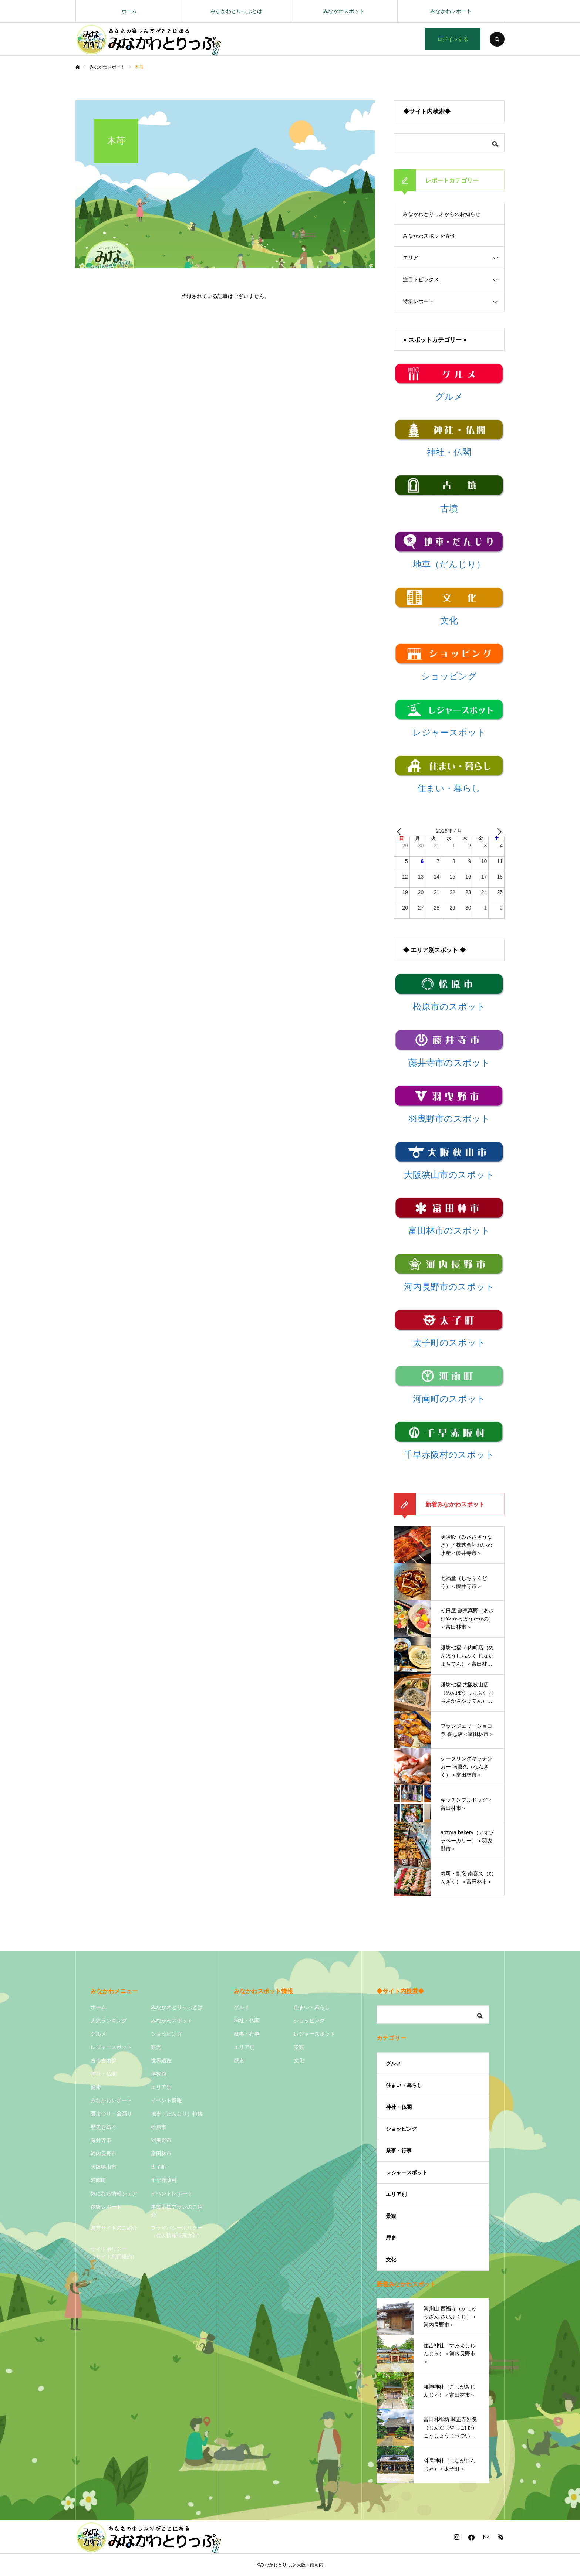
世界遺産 (161, 2060)
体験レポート (106, 2207)
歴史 (239, 2060)
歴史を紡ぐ (104, 2127)
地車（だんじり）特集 (177, 2114)
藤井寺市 (101, 2140)
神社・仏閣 (104, 2074)
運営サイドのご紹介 (114, 2228)
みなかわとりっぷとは (236, 11)
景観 (299, 2047)
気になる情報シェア (114, 2193)
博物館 (158, 2074)
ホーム (129, 11)
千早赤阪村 (164, 2180)
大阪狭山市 (104, 2167)
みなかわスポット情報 (429, 236)
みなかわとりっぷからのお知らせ (441, 214)
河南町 (98, 2180)
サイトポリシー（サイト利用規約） (114, 2253)
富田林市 (161, 2154)
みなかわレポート (451, 11)
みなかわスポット (343, 11)
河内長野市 (104, 2154)
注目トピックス (421, 279)
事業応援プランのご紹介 (177, 2211)
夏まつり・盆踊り (111, 2114)
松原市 (158, 2127)
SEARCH (497, 39)
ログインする (452, 39)
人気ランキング (109, 2020)
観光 (156, 2047)
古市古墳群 (104, 2060)
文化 (299, 2060)
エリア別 (161, 2087)
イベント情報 (166, 2100)
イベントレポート (171, 2193)
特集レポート (418, 301)
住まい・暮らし (312, 2007)
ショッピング (166, 2034)
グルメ (98, 2034)
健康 (96, 2087)
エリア (410, 258)
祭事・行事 (247, 2034)
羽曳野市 (161, 2140)
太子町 (158, 2167)
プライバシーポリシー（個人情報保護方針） (177, 2232)
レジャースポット (111, 2047)
